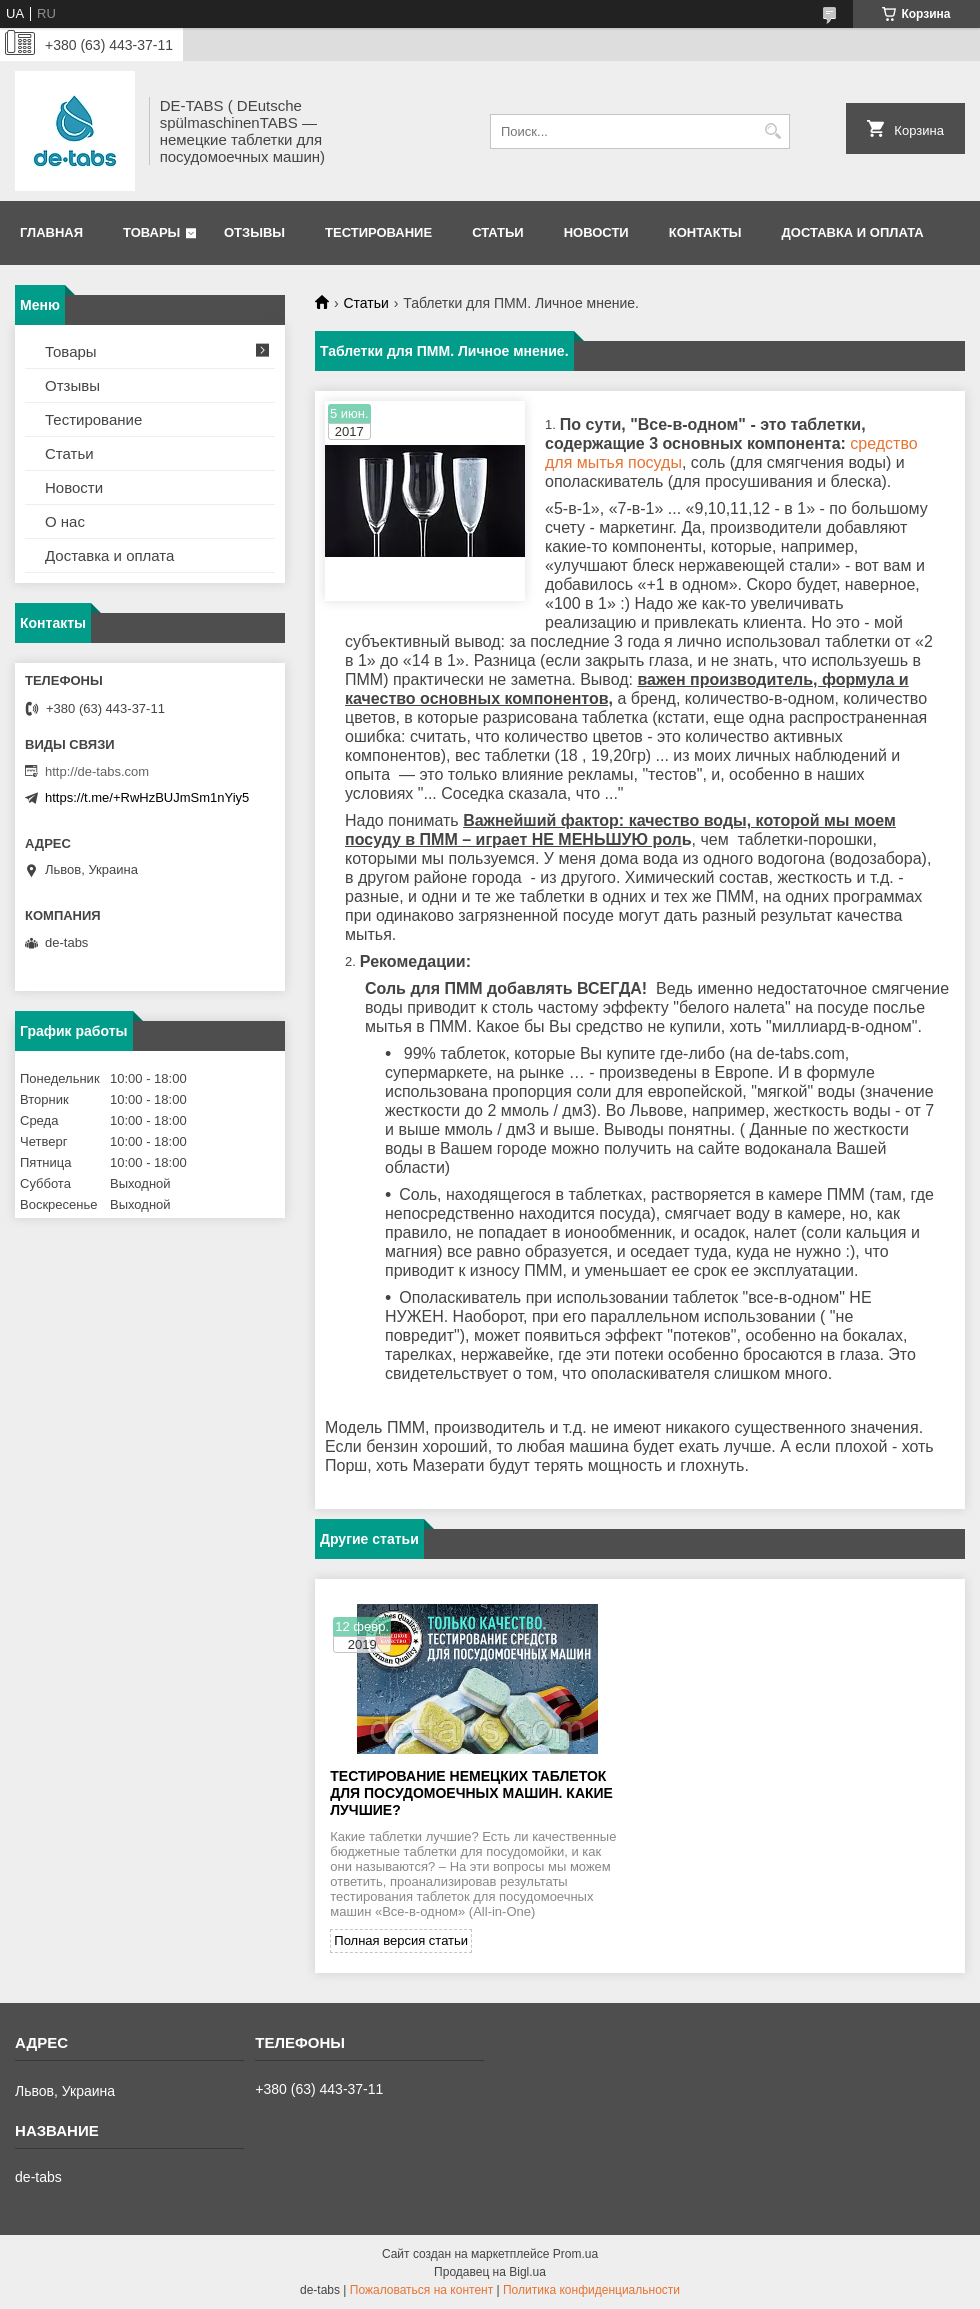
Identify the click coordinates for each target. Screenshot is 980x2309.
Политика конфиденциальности (591, 2290)
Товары (151, 232)
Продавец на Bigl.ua (490, 2272)
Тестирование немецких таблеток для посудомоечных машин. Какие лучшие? (471, 1793)
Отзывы (254, 232)
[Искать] (772, 131)
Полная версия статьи (401, 1940)
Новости (596, 232)
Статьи (498, 232)
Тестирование (378, 232)
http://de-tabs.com (97, 771)
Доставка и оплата (853, 232)
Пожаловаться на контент (421, 2290)
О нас (65, 521)
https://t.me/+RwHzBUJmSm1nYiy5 (147, 797)
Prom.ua (575, 2254)
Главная (51, 232)
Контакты (705, 232)
